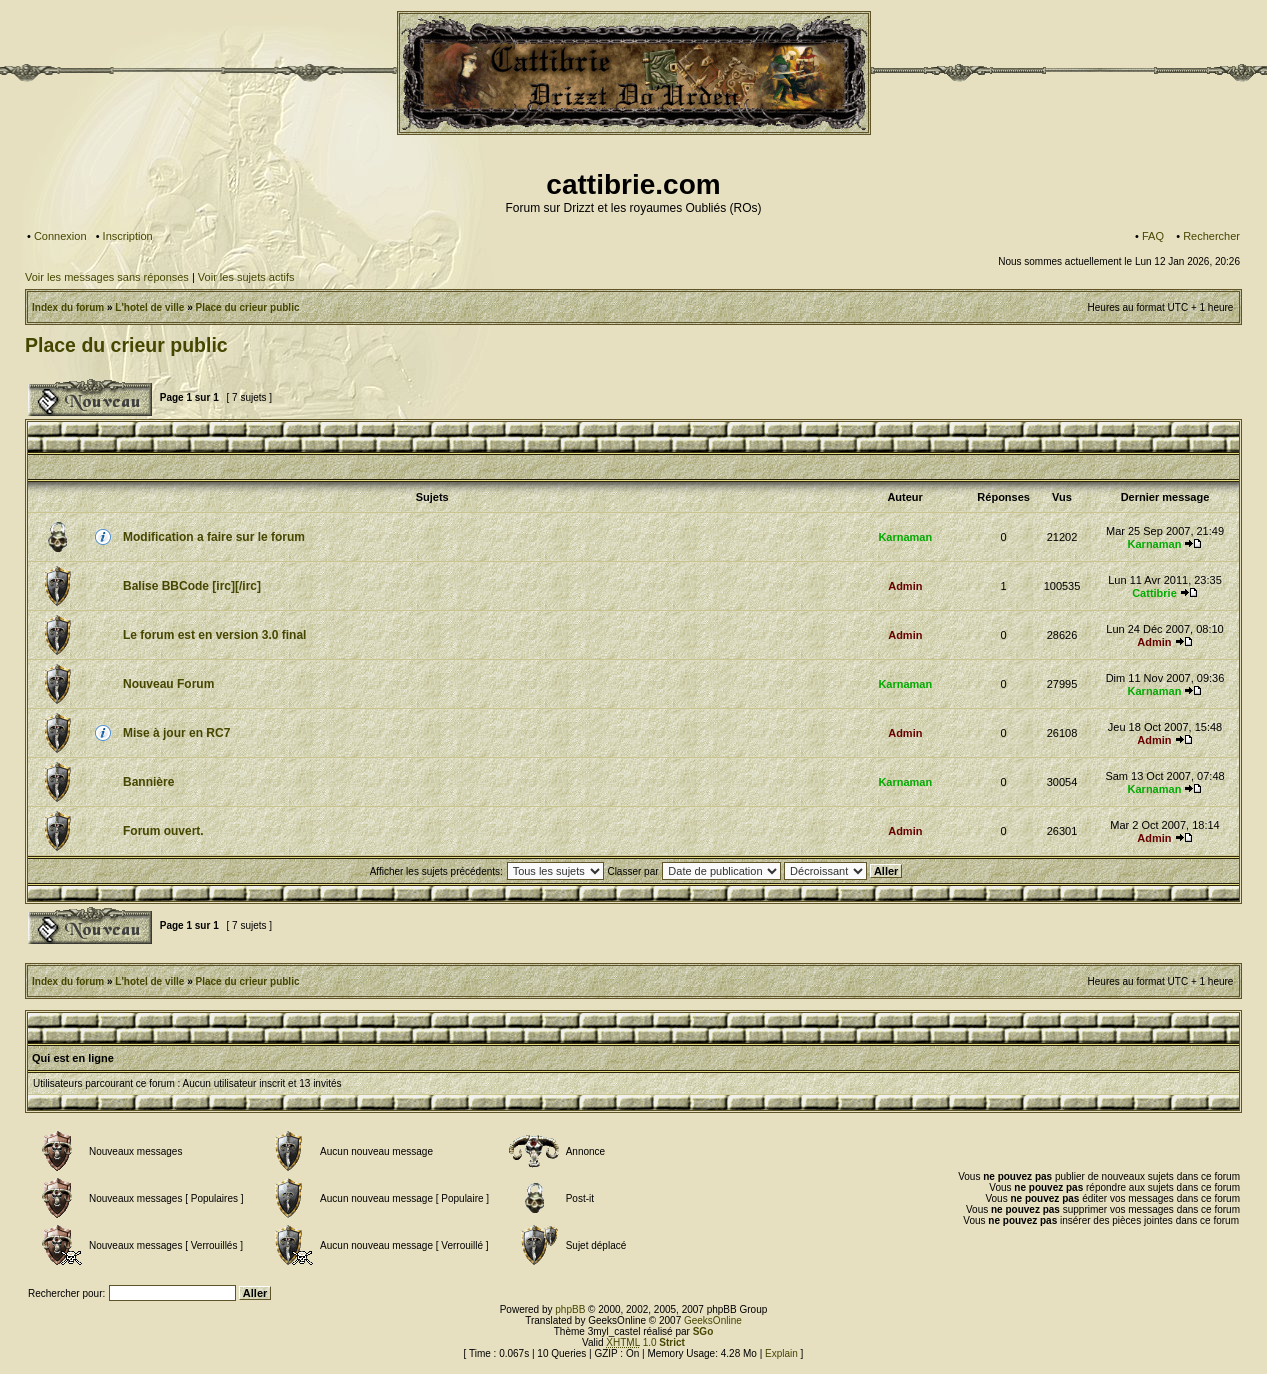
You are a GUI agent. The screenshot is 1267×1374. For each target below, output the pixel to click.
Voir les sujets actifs (246, 277)
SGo (703, 1331)
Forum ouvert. (163, 831)
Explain (781, 1353)
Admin (905, 586)
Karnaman (905, 537)
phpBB (570, 1309)
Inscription (128, 236)
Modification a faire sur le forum (214, 537)
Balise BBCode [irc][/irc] (192, 586)
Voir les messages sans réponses (107, 277)
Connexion (60, 236)
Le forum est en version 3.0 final (214, 635)
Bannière (148, 782)
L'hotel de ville (149, 307)
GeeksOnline (713, 1320)
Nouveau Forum (168, 684)
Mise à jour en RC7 (176, 733)
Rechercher (1211, 236)
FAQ (1153, 236)
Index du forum (68, 307)
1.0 (645, 1342)
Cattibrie (1154, 593)
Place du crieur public (248, 307)
